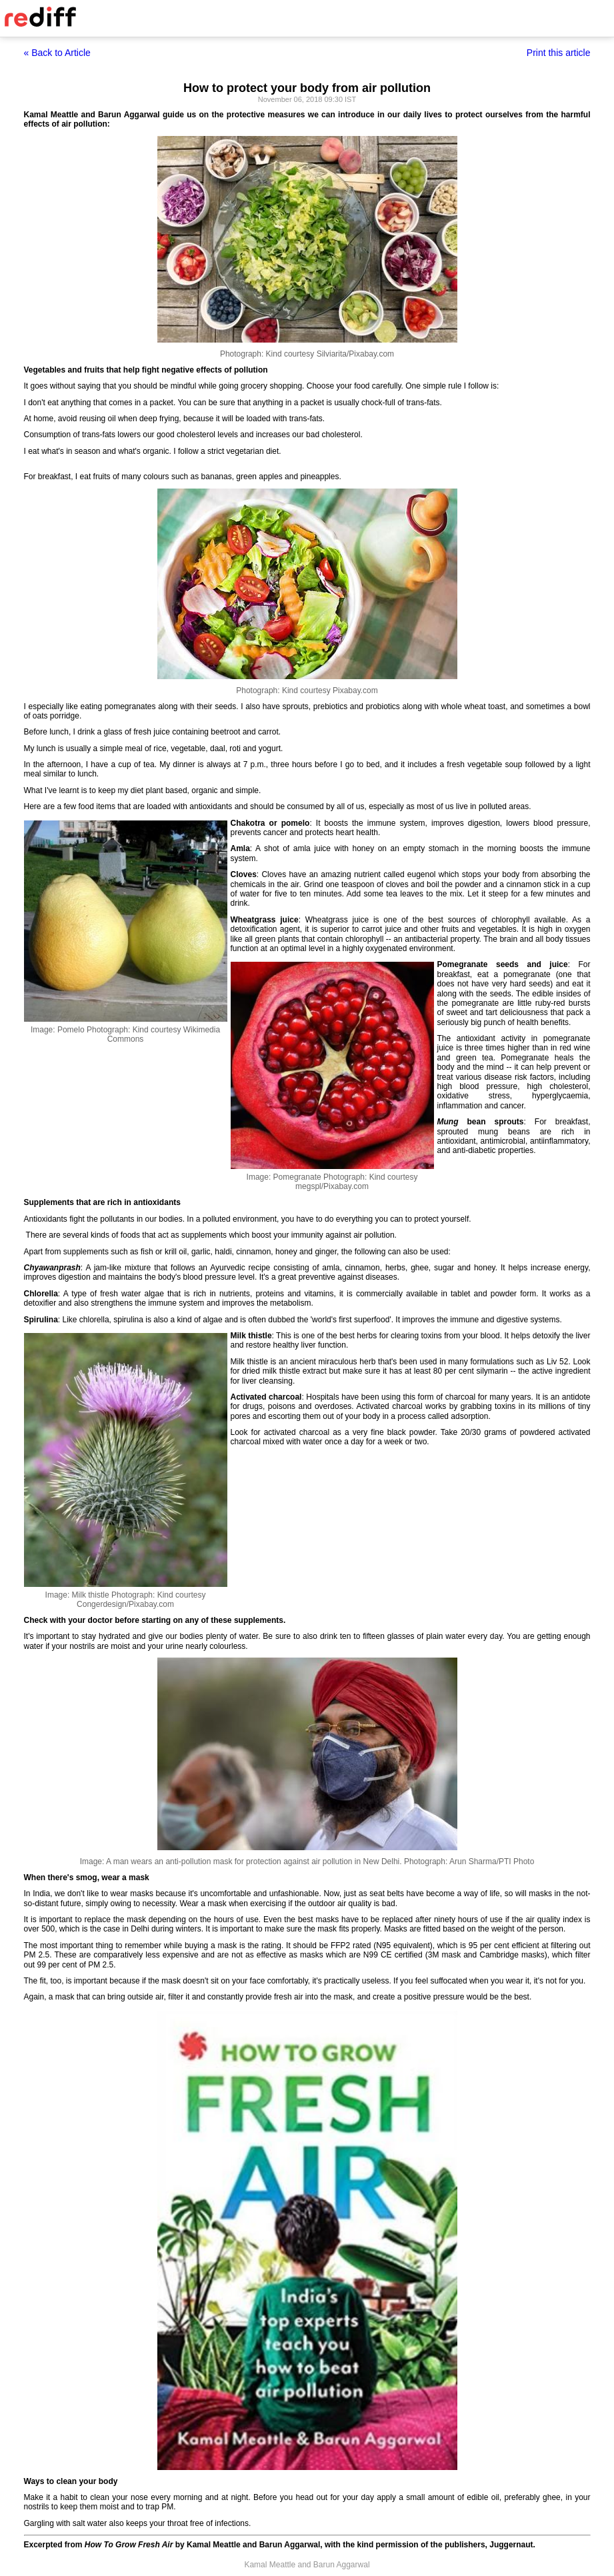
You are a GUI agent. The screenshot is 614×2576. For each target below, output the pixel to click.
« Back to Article (57, 52)
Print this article (559, 52)
